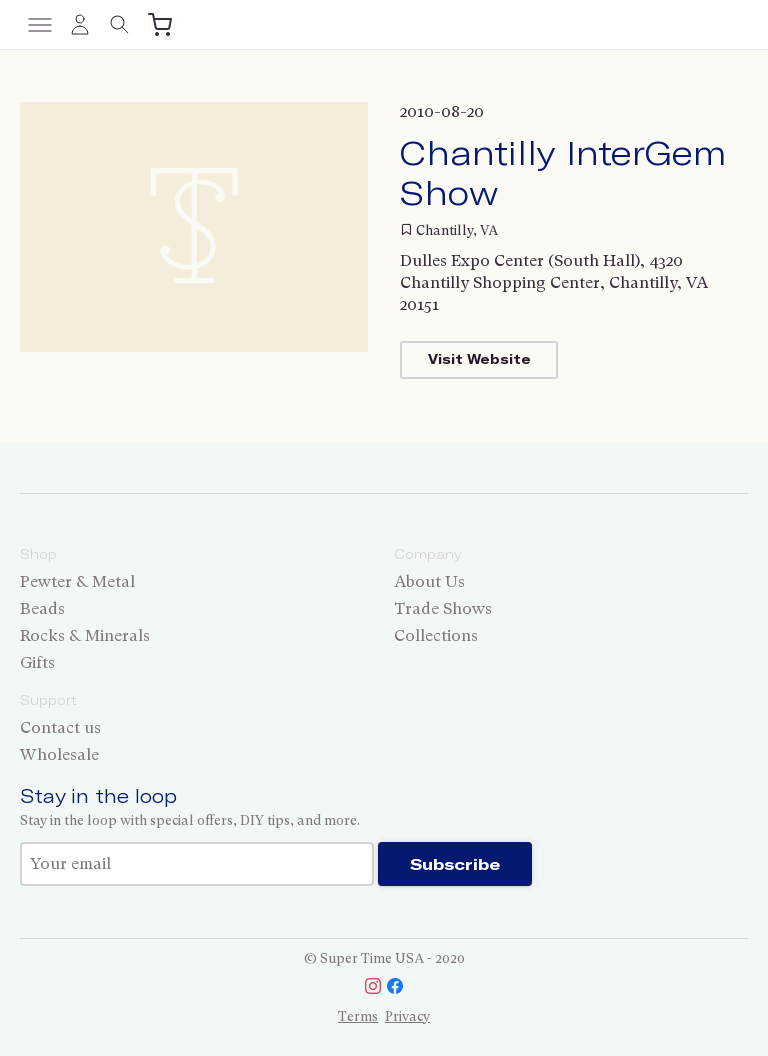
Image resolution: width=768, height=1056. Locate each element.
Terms (358, 1016)
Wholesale (59, 754)
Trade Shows (443, 608)
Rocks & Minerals (85, 635)
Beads (42, 608)
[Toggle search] (120, 25)
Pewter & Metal (77, 581)
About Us (429, 581)
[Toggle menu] (40, 25)
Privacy (407, 1016)
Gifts (37, 662)
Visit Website (479, 359)
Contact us (60, 727)
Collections (436, 635)
